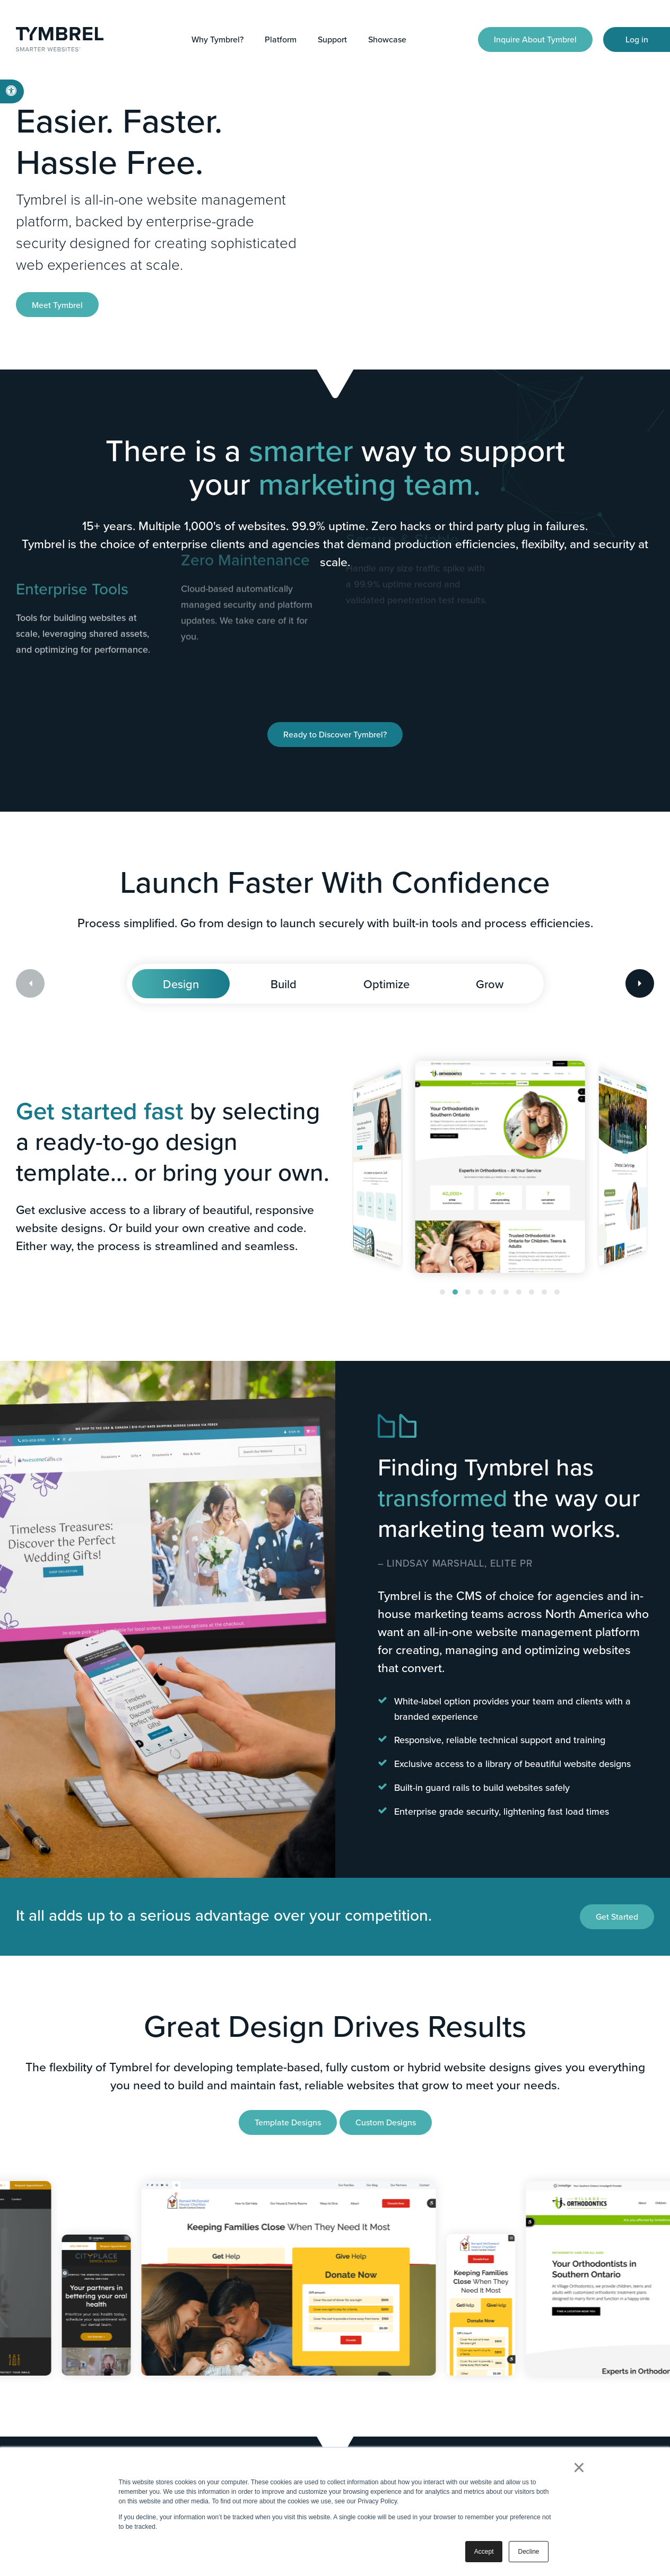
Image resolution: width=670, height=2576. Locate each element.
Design (181, 983)
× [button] (579, 2467)
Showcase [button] (387, 39)
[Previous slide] (30, 983)
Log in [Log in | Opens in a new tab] (636, 39)
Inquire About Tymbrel (535, 39)
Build (284, 983)
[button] (442, 1292)
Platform (281, 39)
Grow (489, 983)
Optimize (386, 983)
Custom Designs (385, 2122)
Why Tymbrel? (217, 39)
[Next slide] (639, 983)
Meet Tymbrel (57, 305)
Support (332, 39)
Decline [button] (528, 2551)
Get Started (617, 1916)
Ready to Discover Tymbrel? (335, 734)
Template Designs (288, 2122)
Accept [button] (484, 2551)
